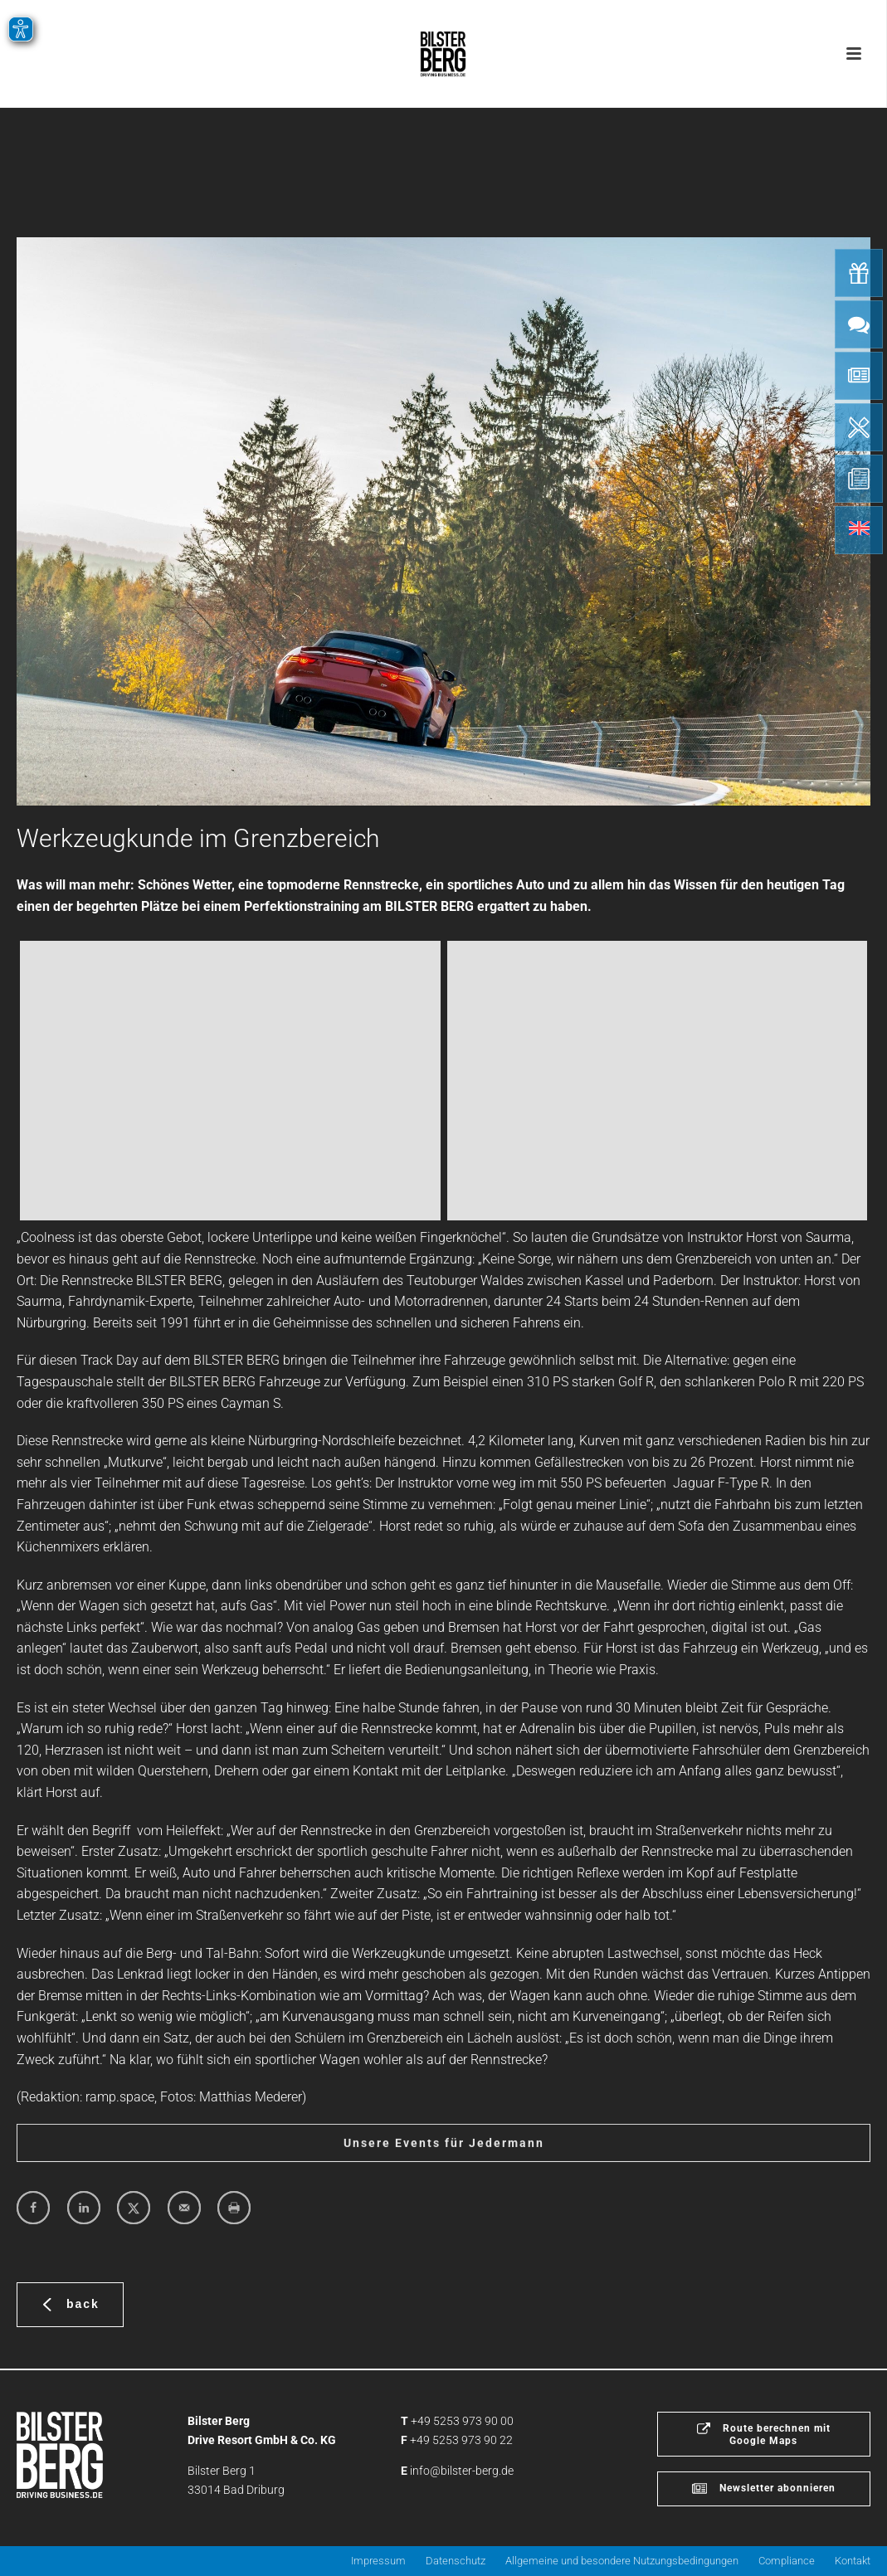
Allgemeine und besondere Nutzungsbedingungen (621, 2560)
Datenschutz (455, 2560)
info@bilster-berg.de (462, 2470)
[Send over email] (184, 2207)
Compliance (786, 2560)
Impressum (378, 2560)
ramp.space (119, 2097)
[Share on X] (133, 2207)
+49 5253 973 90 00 (462, 2420)
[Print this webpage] (234, 2207)
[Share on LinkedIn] (83, 2207)
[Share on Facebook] (33, 2207)
